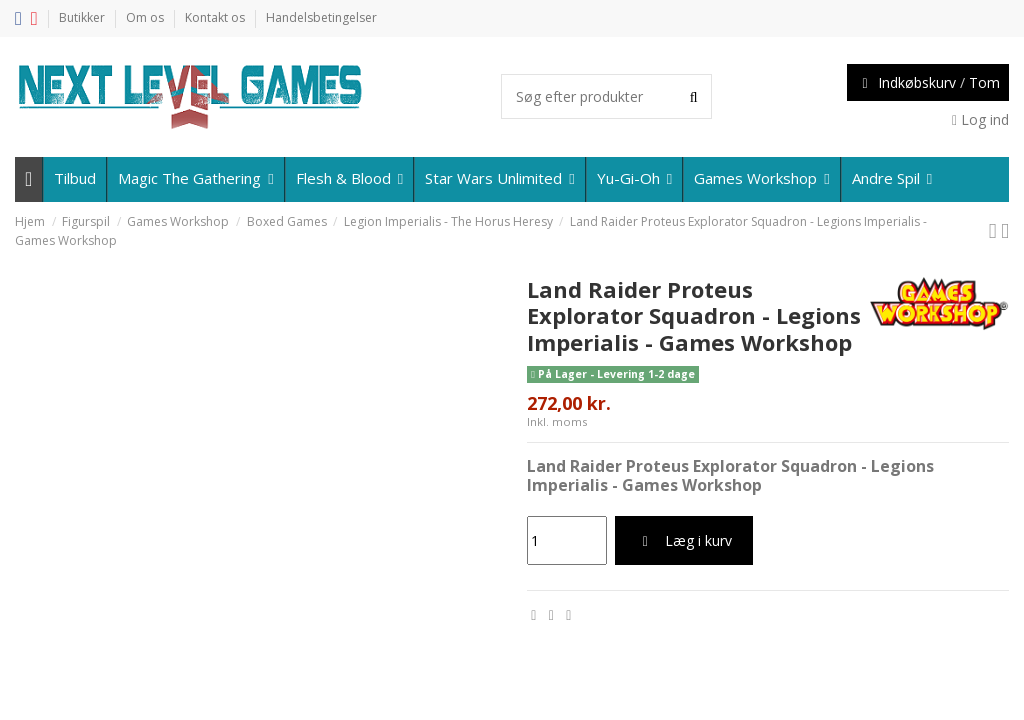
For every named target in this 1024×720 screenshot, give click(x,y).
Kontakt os (216, 17)
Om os (146, 17)
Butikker (83, 17)
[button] (891, 179)
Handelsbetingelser (321, 17)
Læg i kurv (684, 540)
